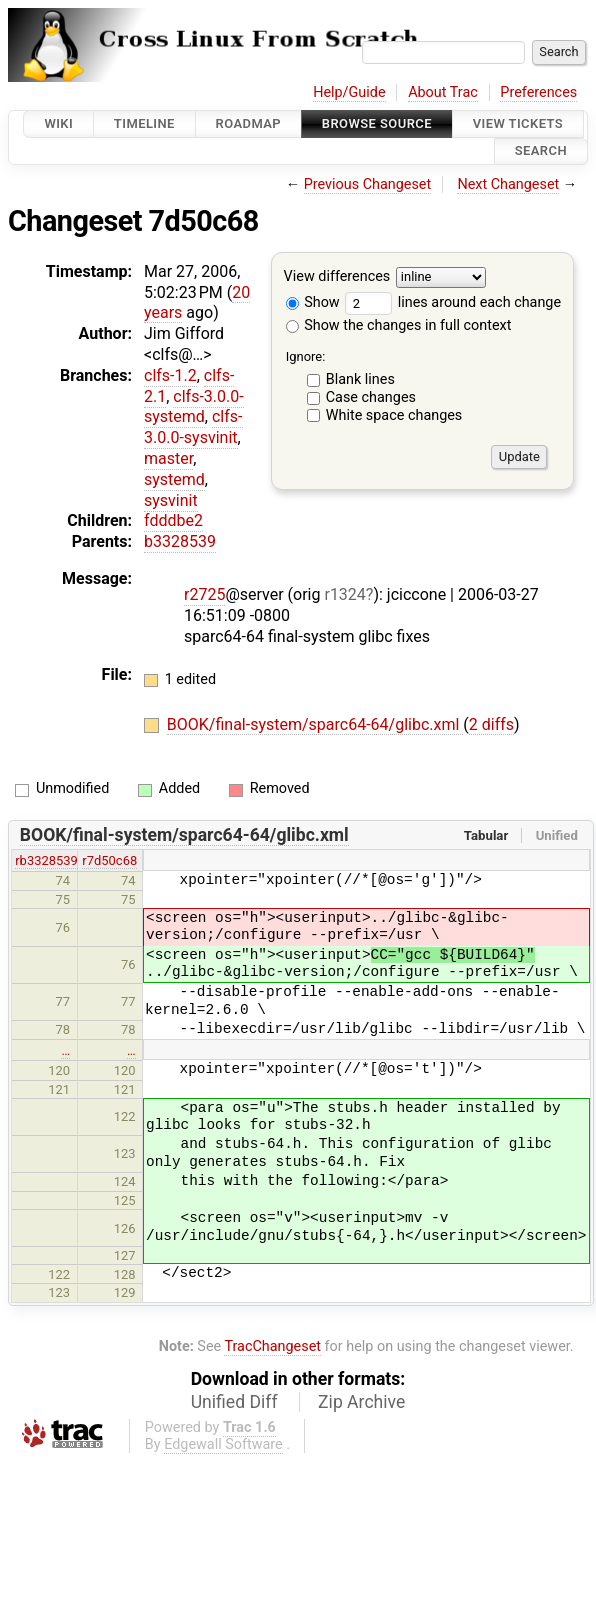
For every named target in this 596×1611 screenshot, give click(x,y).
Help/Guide (349, 92)
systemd (174, 479)
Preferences (538, 92)
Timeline (144, 123)
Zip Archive (361, 1402)
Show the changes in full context (399, 325)
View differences (337, 276)
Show (313, 302)
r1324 (344, 594)
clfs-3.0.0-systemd (194, 407)
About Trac (443, 92)
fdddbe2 (173, 520)
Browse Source (377, 123)
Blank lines (360, 379)
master (168, 458)
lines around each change (453, 302)
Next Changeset (508, 184)
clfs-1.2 (170, 375)
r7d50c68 (109, 860)
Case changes (371, 397)
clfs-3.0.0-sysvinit (193, 427)
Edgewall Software (223, 1444)
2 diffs (491, 724)
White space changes (394, 415)
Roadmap (249, 123)
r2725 (204, 594)
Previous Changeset (368, 184)
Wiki (58, 123)
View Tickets (518, 123)
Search (541, 151)
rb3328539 (46, 860)
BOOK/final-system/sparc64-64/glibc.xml (315, 724)
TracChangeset (272, 1346)
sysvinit (171, 500)
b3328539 (180, 541)
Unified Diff (234, 1402)
